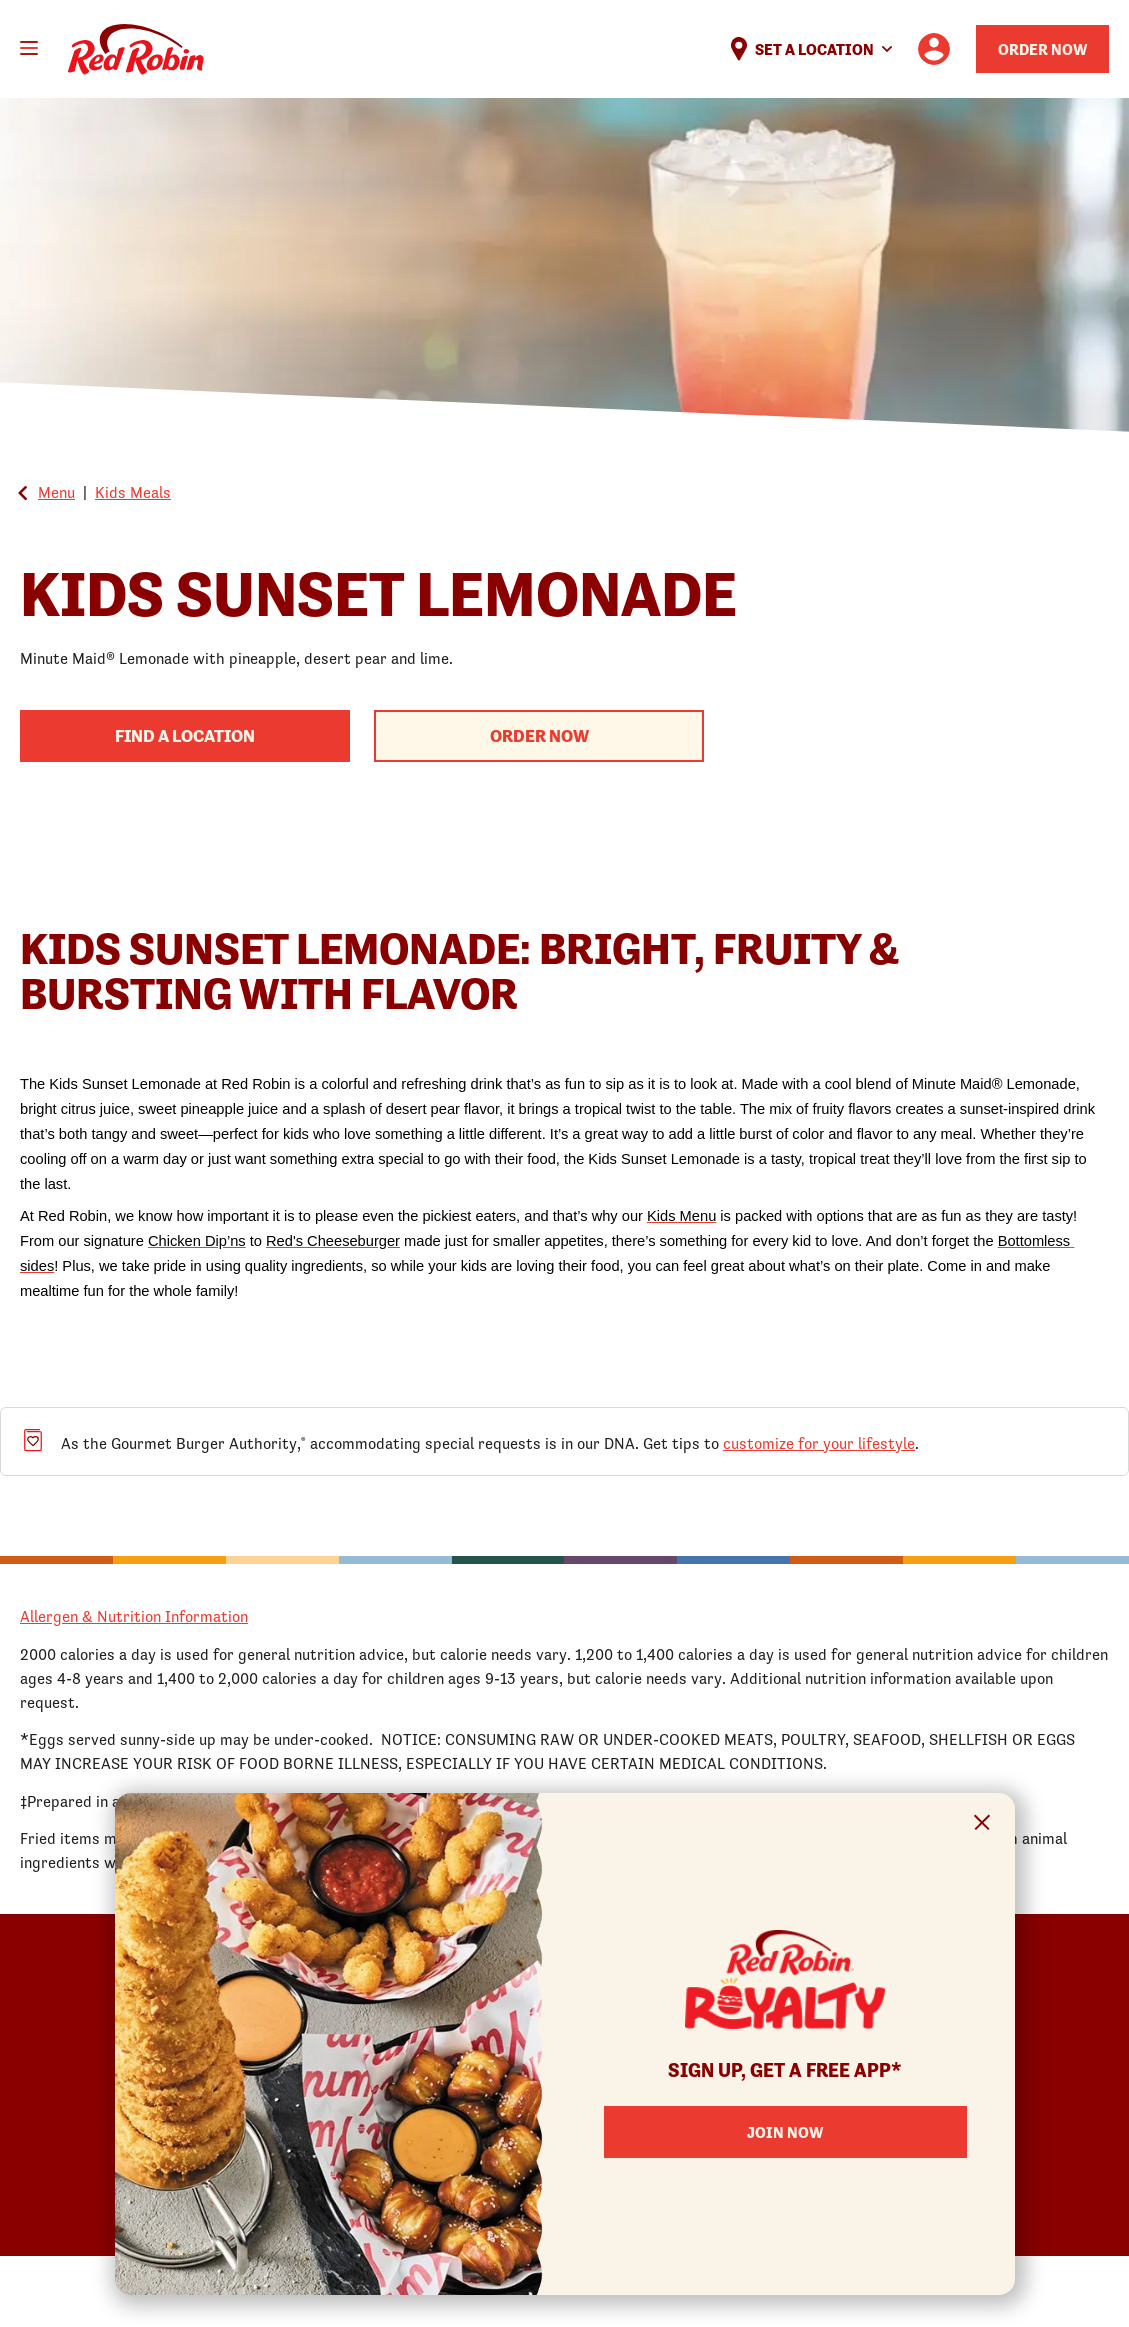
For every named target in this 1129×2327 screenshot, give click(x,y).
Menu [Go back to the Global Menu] (56, 492)
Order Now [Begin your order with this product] (539, 735)
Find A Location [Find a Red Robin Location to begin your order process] (185, 735)
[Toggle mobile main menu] (29, 48)
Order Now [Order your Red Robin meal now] (1042, 49)
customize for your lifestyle (819, 1443)
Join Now (785, 2132)
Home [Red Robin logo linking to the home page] (136, 49)
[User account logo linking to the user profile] (934, 49)
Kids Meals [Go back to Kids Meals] (133, 492)
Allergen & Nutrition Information (134, 1616)
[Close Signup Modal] (982, 1825)
